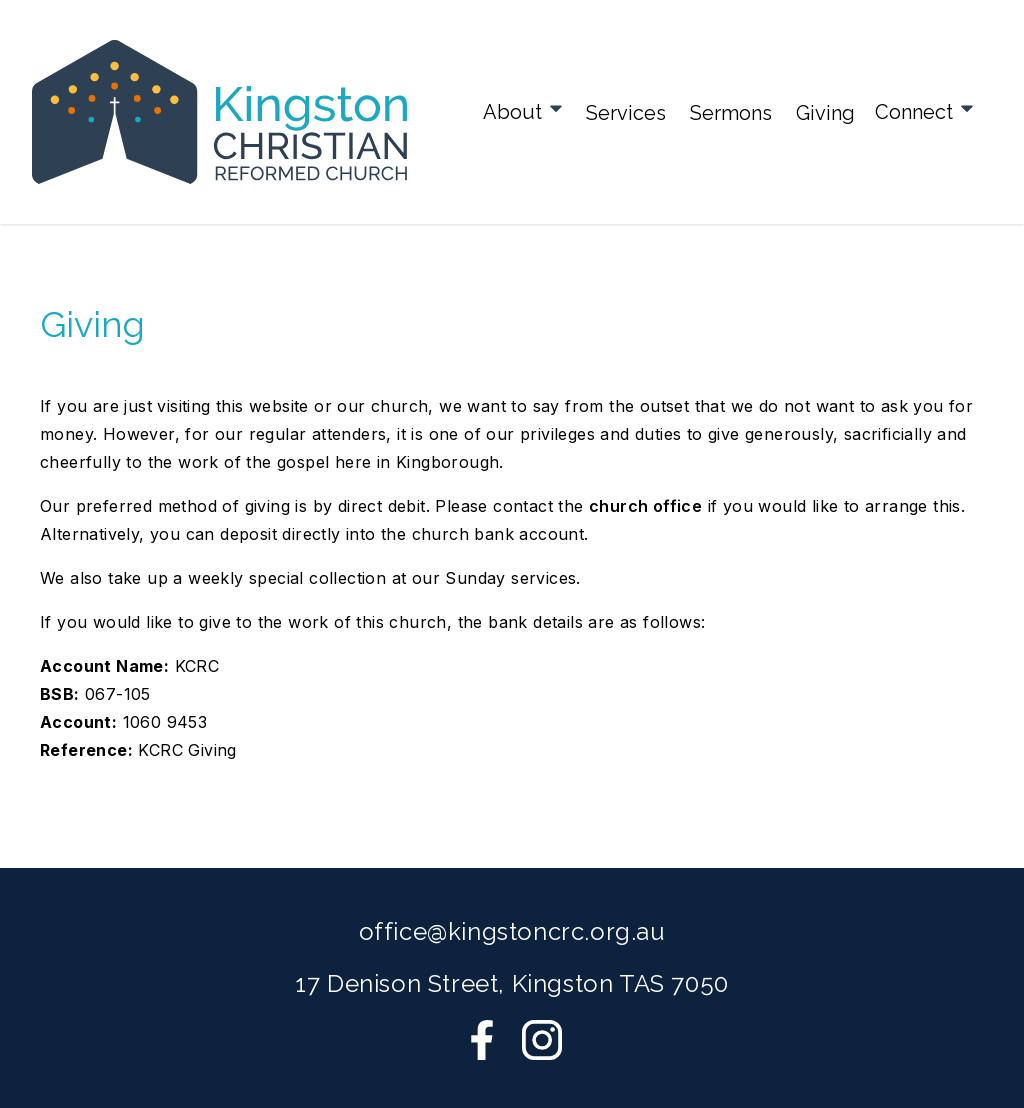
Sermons (731, 113)
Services (626, 113)
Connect (926, 111)
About (524, 111)
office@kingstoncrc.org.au (512, 931)
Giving (825, 113)
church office (645, 506)
